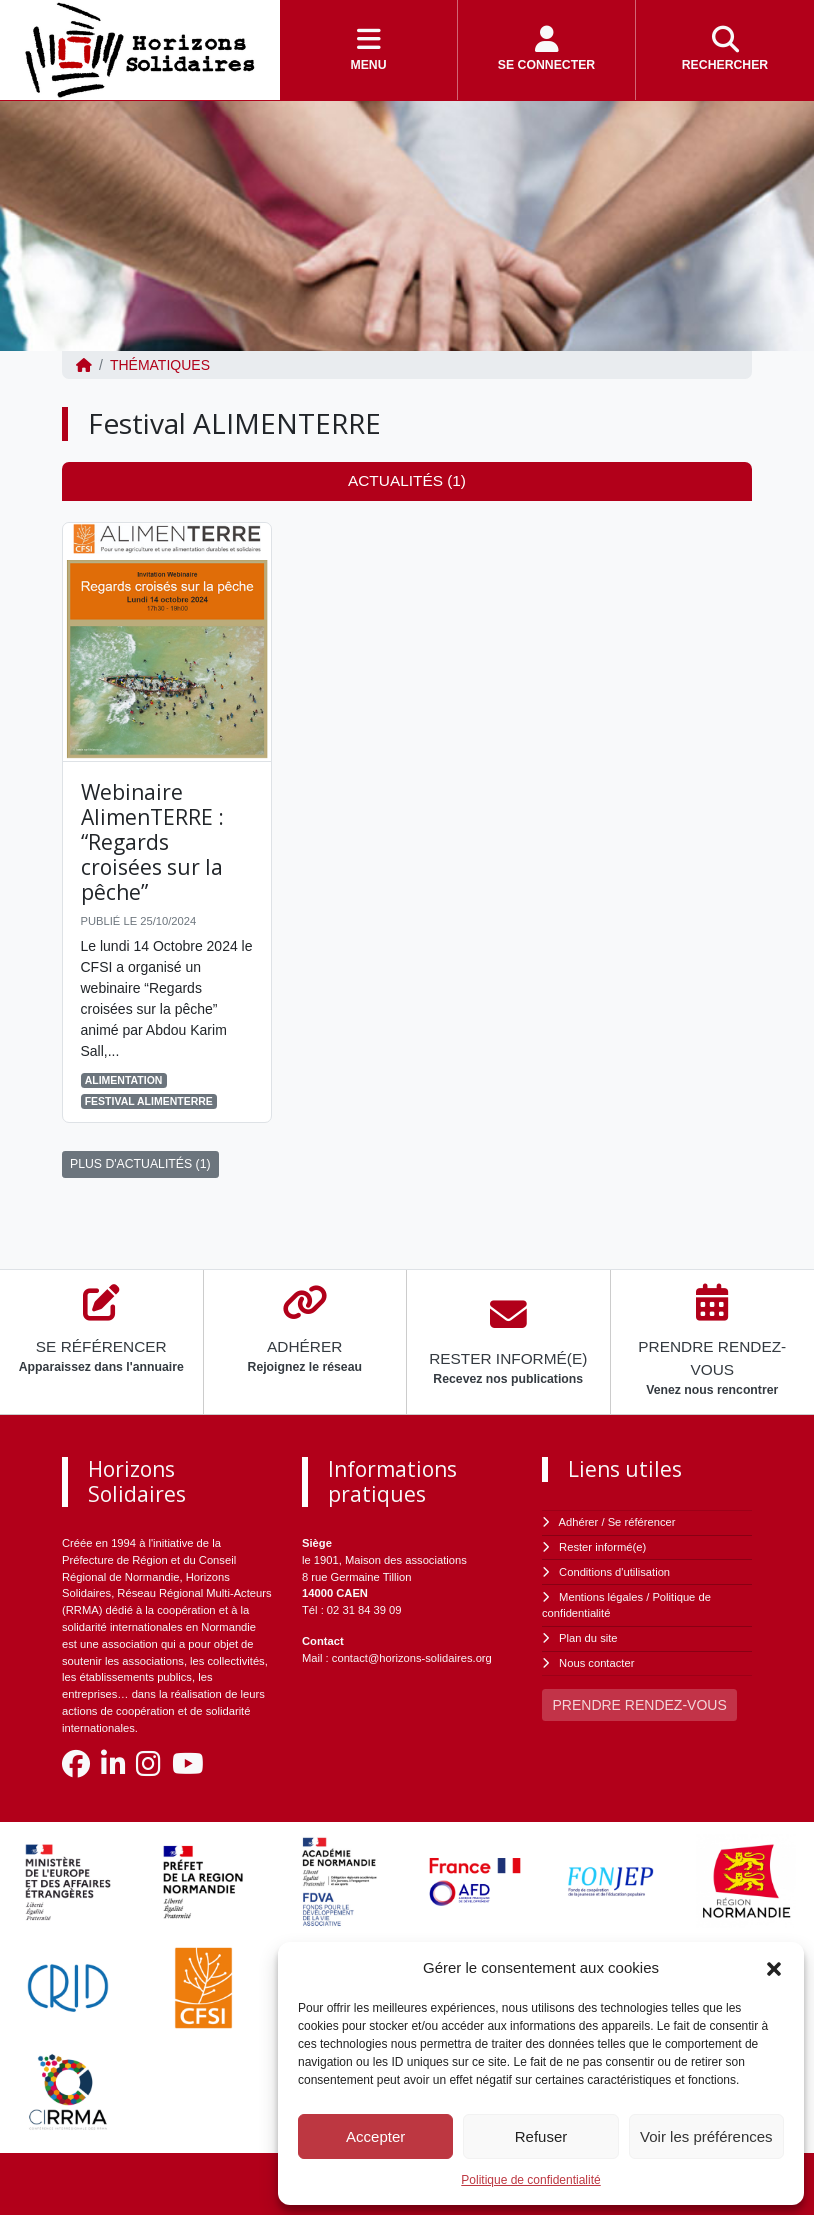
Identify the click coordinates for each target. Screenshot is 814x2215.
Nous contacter (596, 1663)
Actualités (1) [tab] (407, 480)
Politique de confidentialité (530, 2180)
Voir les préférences (706, 2136)
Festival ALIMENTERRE (149, 1101)
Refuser (541, 2136)
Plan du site (588, 1638)
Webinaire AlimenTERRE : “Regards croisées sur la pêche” (152, 842)
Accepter (375, 2136)
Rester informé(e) (602, 1547)
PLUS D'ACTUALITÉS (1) (140, 1164)
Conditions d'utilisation (614, 1572)
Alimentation (124, 1080)
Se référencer (642, 1522)
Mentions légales (601, 1597)
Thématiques (160, 365)
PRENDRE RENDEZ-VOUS (640, 1705)
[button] (774, 1968)
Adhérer (579, 1522)
